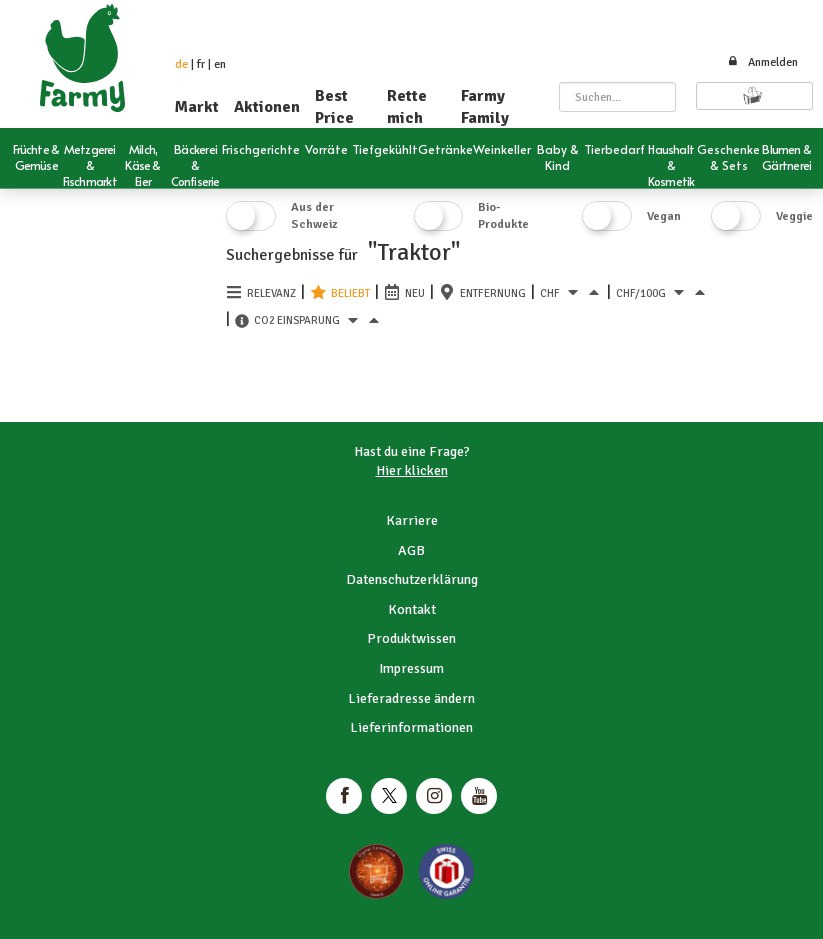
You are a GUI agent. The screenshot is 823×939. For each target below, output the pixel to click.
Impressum (411, 668)
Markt (197, 107)
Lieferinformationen (411, 727)
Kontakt (412, 609)
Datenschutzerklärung (412, 579)
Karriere (412, 520)
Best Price (334, 107)
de (181, 64)
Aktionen (267, 107)
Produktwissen (411, 638)
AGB (411, 550)
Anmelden (762, 62)
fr (201, 64)
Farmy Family (485, 107)
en (220, 64)
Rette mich (407, 107)
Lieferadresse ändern (411, 698)
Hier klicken (412, 470)
